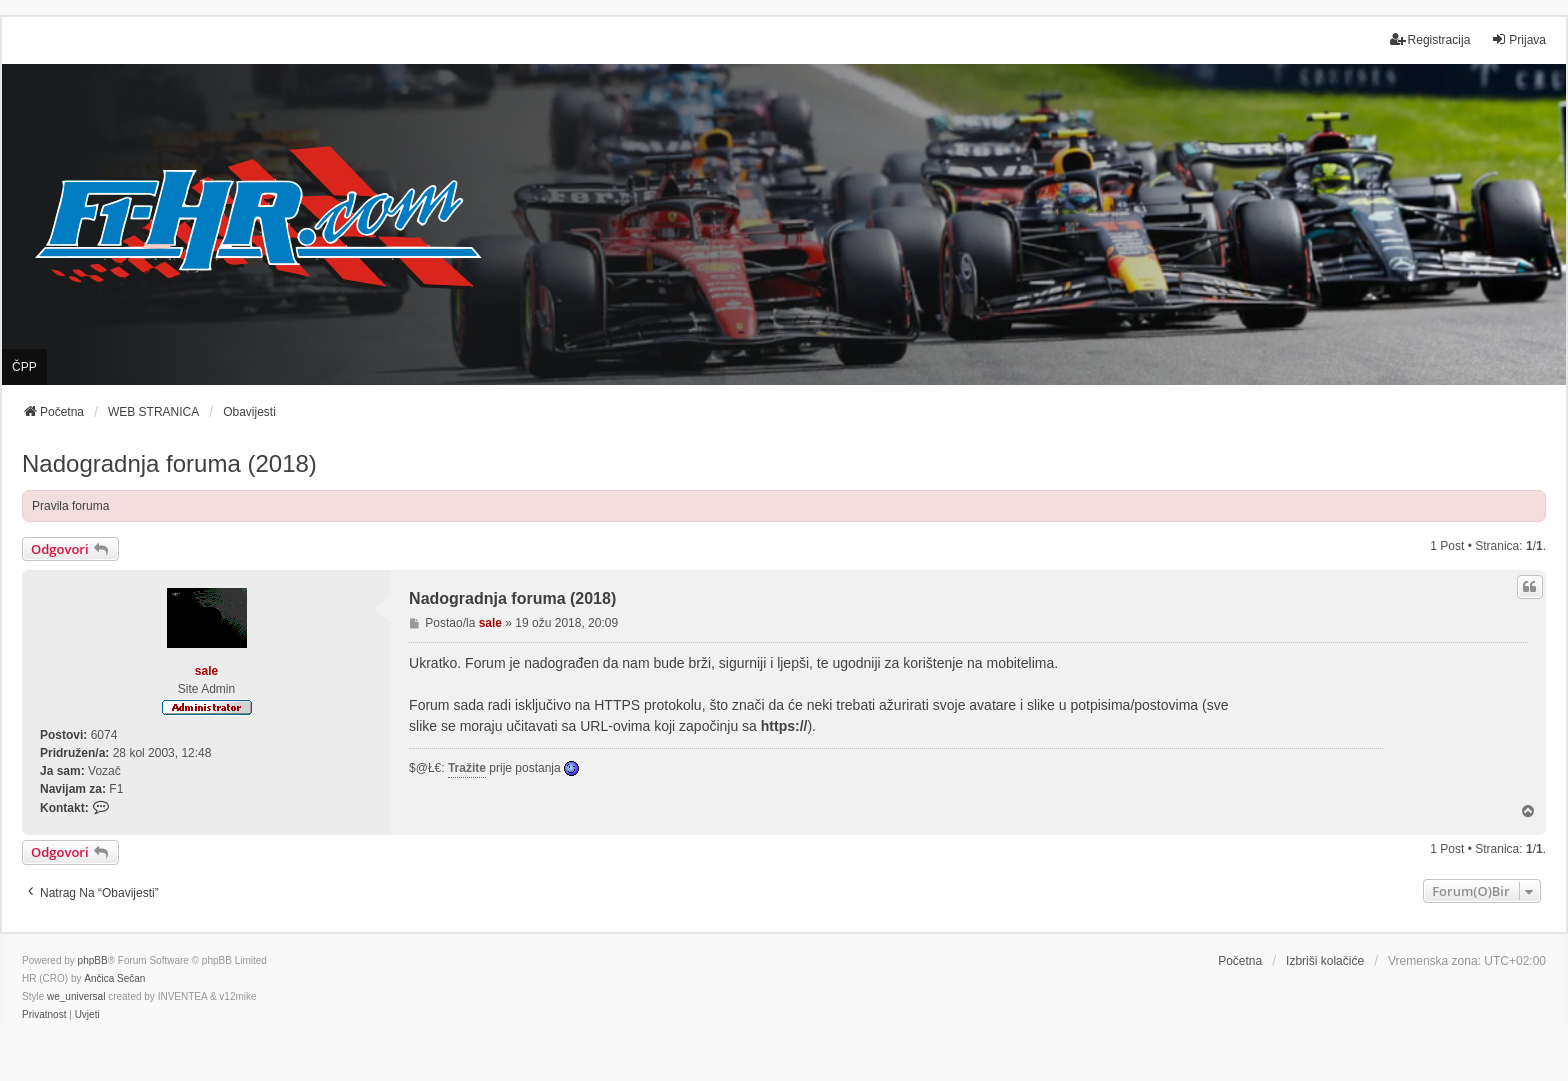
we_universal (76, 996)
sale (206, 671)
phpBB (93, 960)
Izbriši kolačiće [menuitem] (1325, 961)
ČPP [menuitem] (24, 367)
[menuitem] (44, 1015)
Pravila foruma (70, 506)
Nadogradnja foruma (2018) (169, 463)
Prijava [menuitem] (1518, 39)
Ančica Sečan (114, 978)
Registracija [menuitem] (1430, 39)
